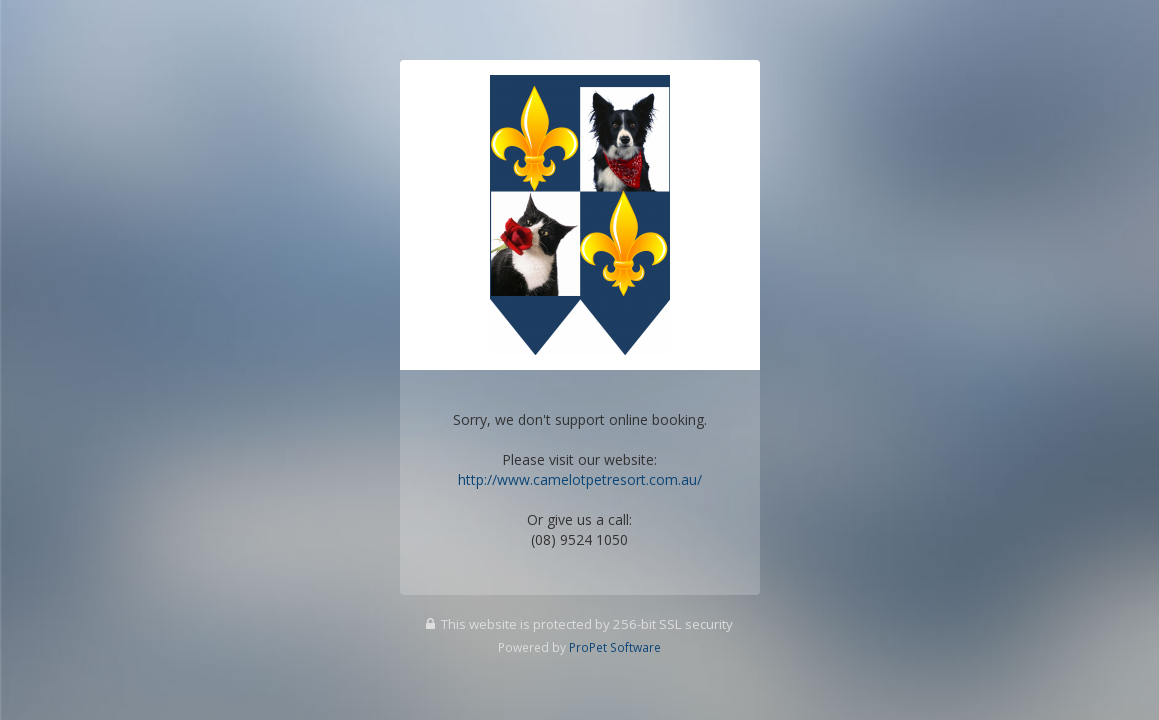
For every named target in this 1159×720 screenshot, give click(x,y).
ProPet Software (615, 647)
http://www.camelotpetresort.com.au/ (580, 479)
